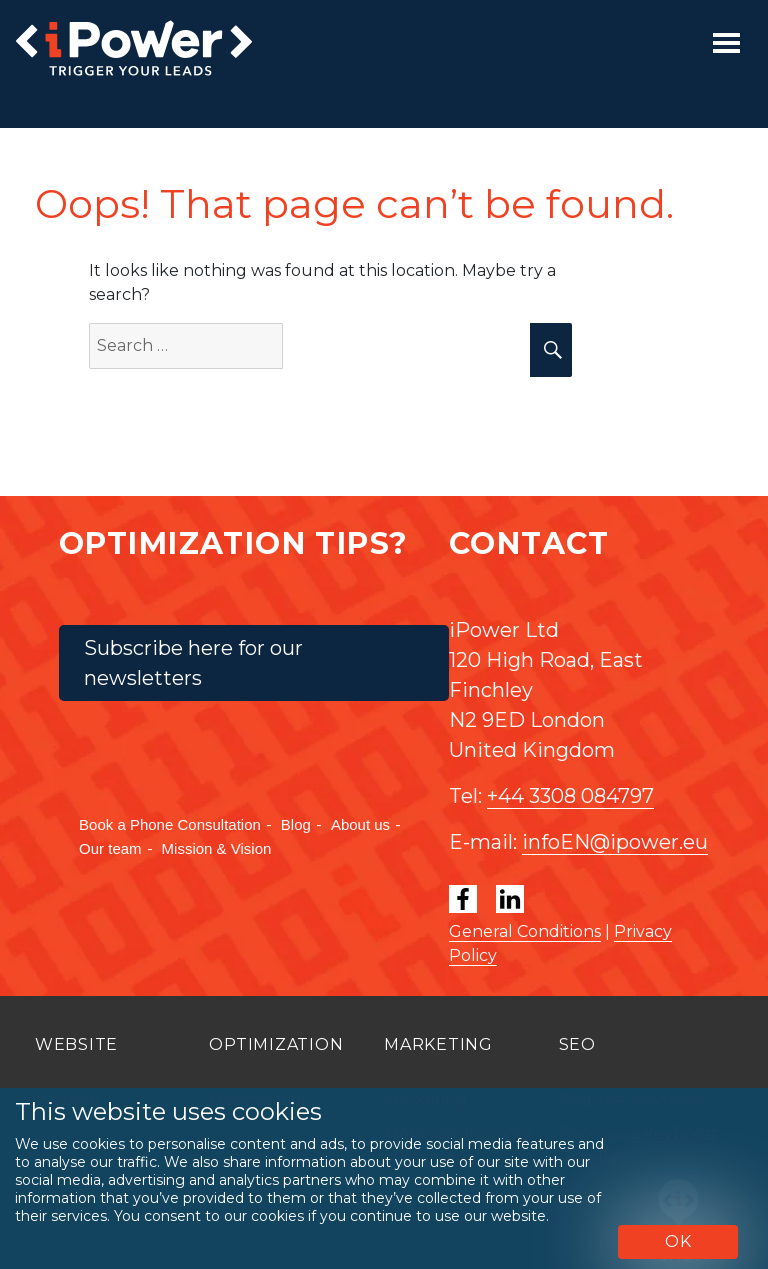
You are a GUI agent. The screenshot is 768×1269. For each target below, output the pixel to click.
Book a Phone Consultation (170, 824)
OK (678, 1241)
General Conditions (525, 931)
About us (360, 824)
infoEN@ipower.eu (615, 842)
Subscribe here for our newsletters (193, 663)
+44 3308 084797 (570, 796)
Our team (110, 848)
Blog (296, 824)
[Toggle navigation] (726, 43)
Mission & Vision (217, 848)
